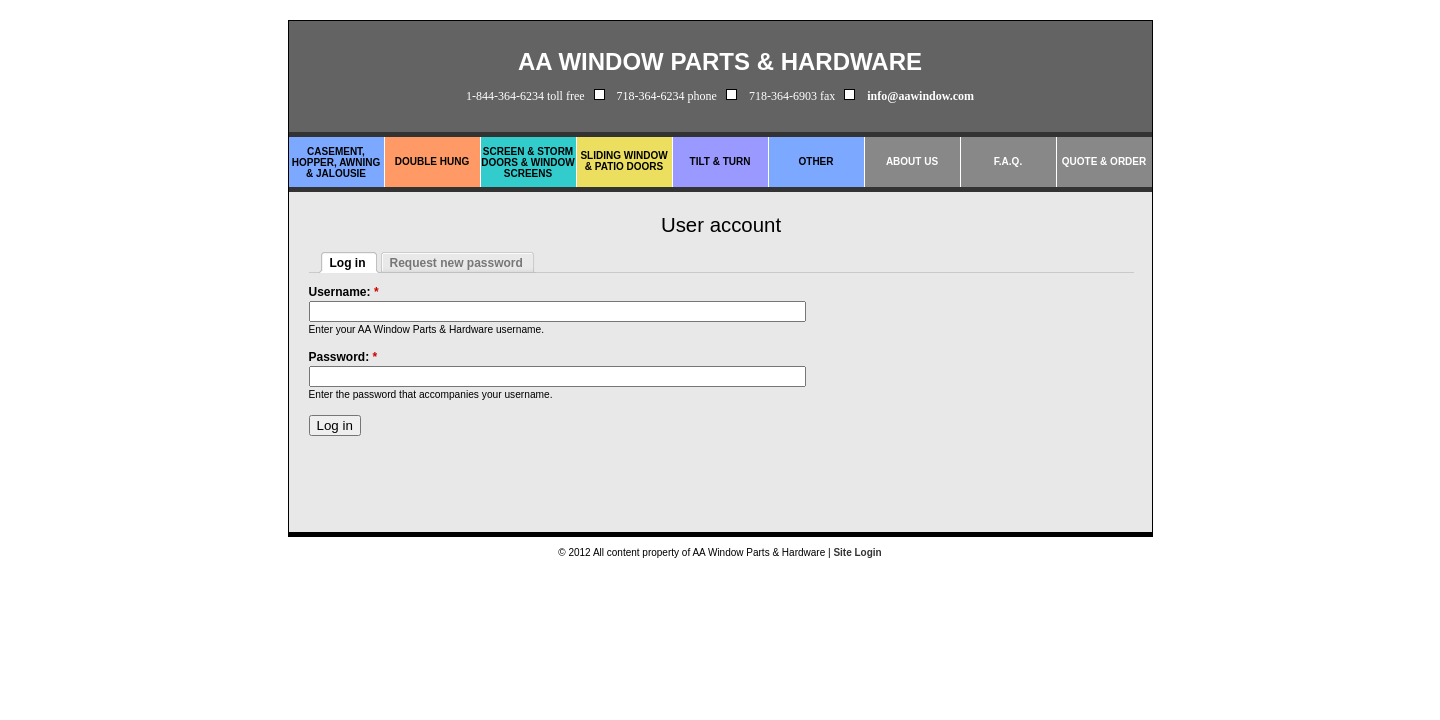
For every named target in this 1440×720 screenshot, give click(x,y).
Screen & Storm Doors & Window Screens (527, 162)
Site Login (857, 552)
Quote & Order (1104, 161)
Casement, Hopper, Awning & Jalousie (336, 162)
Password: (343, 357)
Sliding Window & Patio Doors (623, 161)
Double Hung (432, 161)
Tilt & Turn (720, 161)
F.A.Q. (1008, 161)
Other (816, 161)
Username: (344, 292)
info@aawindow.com (920, 96)
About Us (912, 161)
